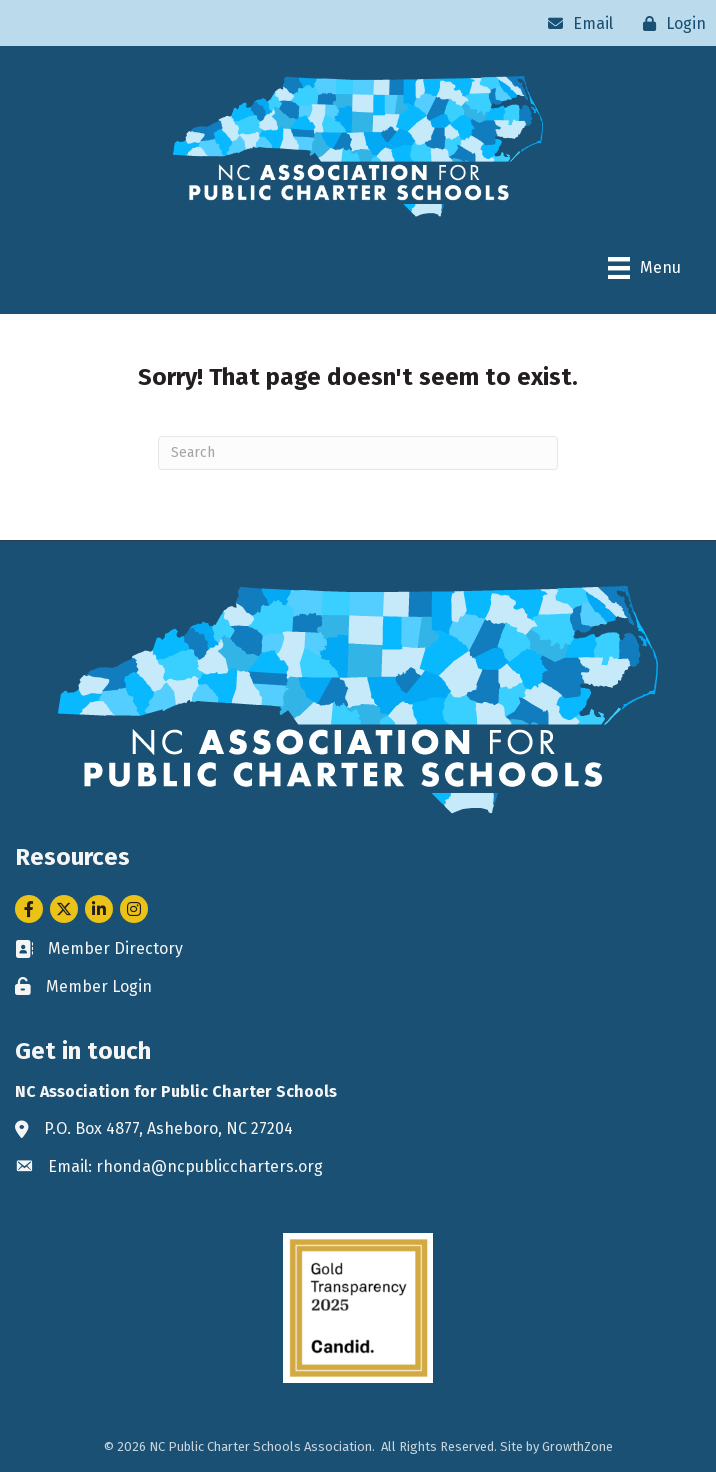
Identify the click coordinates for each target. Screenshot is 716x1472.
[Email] (575, 23)
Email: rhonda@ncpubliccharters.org (185, 1166)
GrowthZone (577, 1446)
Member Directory (115, 948)
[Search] (358, 453)
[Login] (669, 23)
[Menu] (644, 268)
